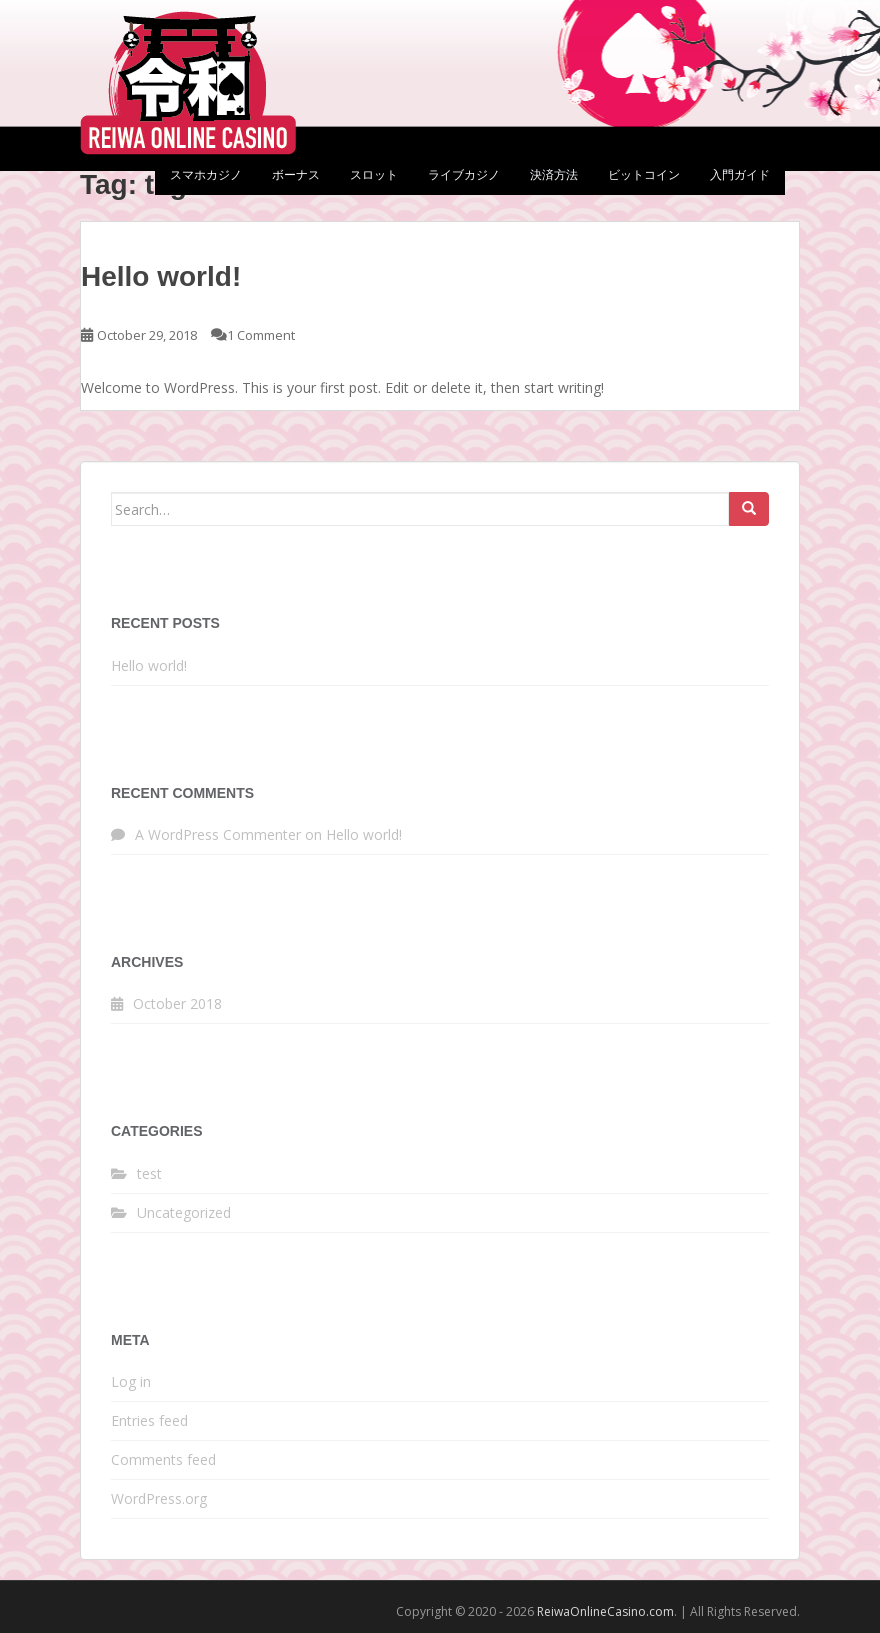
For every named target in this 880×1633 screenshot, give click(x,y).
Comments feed (163, 1459)
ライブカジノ (464, 174)
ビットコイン (644, 174)
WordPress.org (159, 1498)
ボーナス (296, 174)
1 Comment (261, 335)
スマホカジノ (206, 174)
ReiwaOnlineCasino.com (605, 1611)
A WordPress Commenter (218, 834)
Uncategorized (184, 1212)
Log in (131, 1381)
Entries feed (149, 1420)
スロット (374, 174)
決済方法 (554, 174)
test (149, 1173)
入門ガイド (740, 174)
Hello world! (161, 276)
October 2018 (177, 1003)
